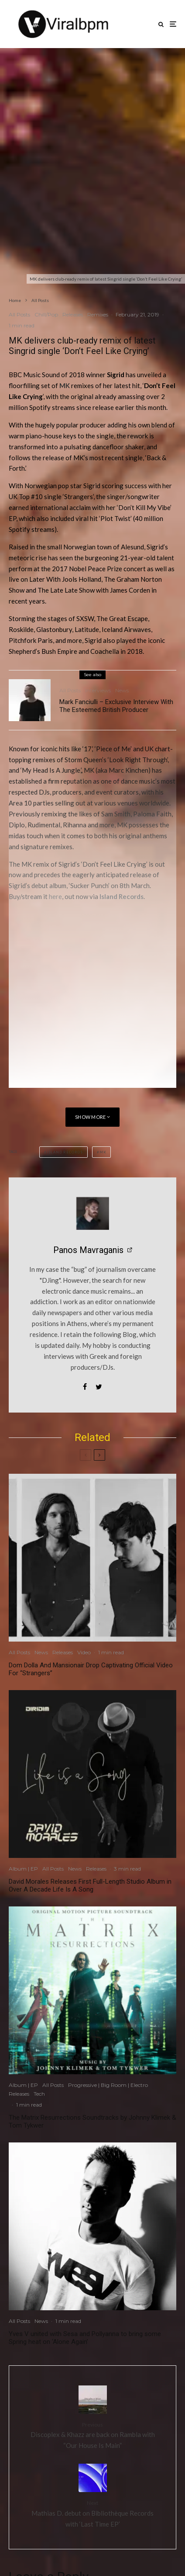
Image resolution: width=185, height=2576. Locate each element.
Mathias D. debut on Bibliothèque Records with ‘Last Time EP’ (92, 2513)
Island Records (121, 896)
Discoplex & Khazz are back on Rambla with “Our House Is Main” (92, 2434)
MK (64, 385)
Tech (39, 2093)
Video (84, 1652)
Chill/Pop (46, 314)
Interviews (98, 690)
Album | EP (23, 1868)
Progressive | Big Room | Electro (108, 2085)
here (55, 896)
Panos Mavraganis (88, 1250)
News (122, 690)
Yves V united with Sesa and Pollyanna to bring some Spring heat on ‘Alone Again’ (85, 2338)
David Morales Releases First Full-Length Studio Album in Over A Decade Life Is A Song (90, 1885)
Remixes (97, 314)
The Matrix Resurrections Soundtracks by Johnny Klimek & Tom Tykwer (92, 2121)
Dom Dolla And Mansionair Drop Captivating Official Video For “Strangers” (91, 1669)
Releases (72, 314)
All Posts (19, 314)
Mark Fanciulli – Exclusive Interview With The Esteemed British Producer (116, 706)
